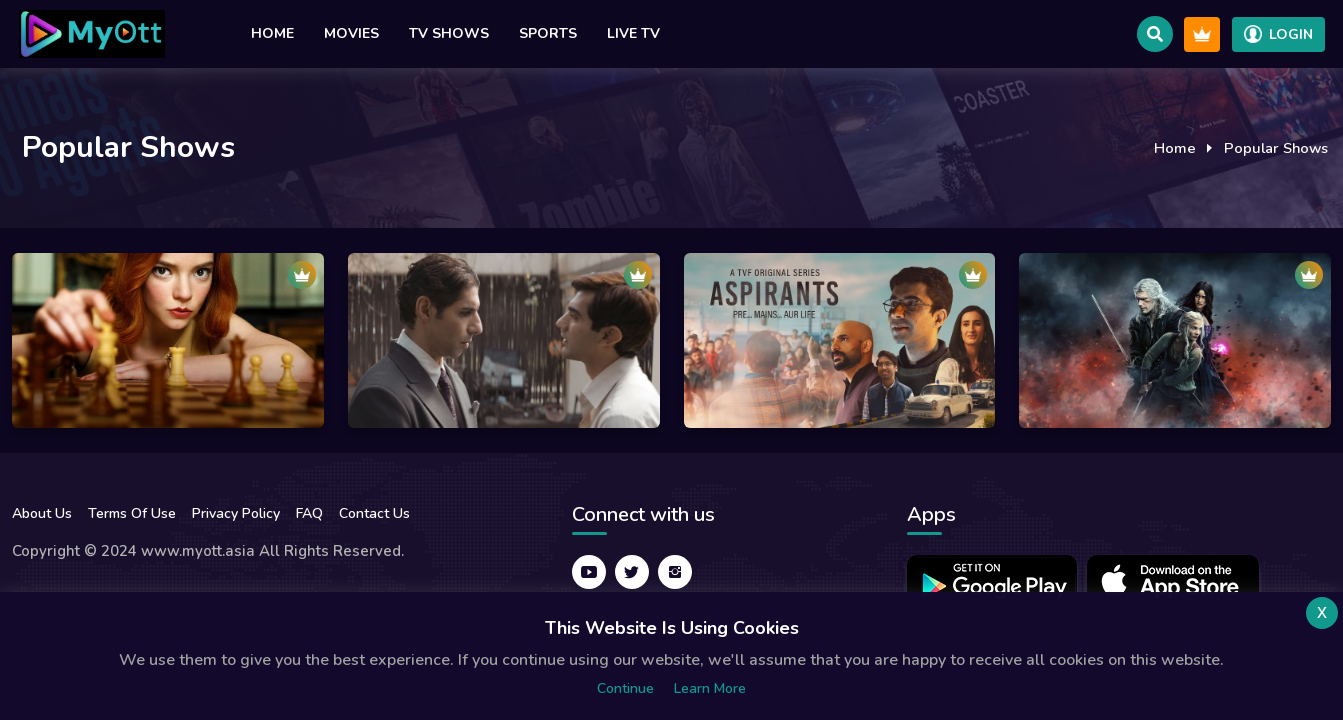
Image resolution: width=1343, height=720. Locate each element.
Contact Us (374, 513)
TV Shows (449, 33)
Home (272, 33)
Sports (548, 33)
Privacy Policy (236, 513)
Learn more (710, 688)
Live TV (633, 33)
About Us (42, 513)
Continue (625, 688)
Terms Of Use (132, 513)
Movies (351, 33)
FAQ (309, 513)
